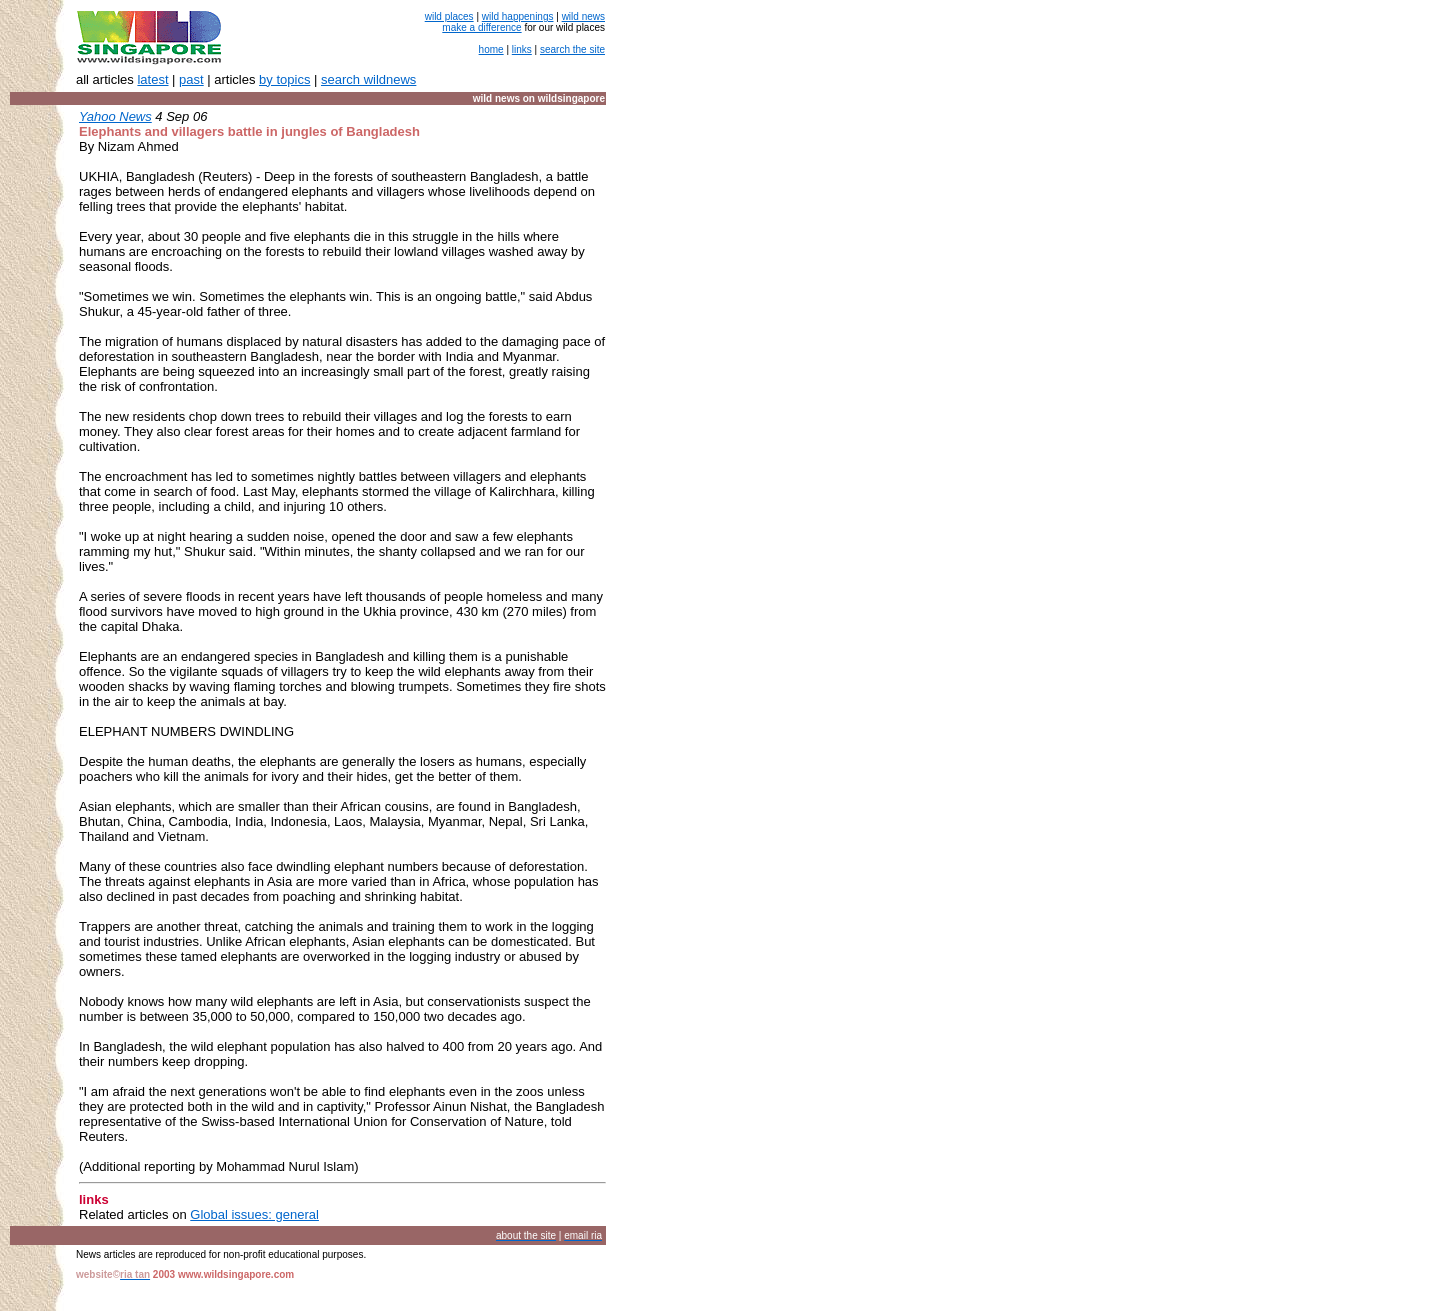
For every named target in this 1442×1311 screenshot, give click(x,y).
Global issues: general (254, 1214)
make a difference (481, 27)
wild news (583, 16)
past (191, 79)
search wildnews (368, 79)
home (491, 49)
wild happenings (518, 16)
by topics (284, 79)
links (522, 49)
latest (152, 79)
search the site (572, 49)
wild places (449, 16)
